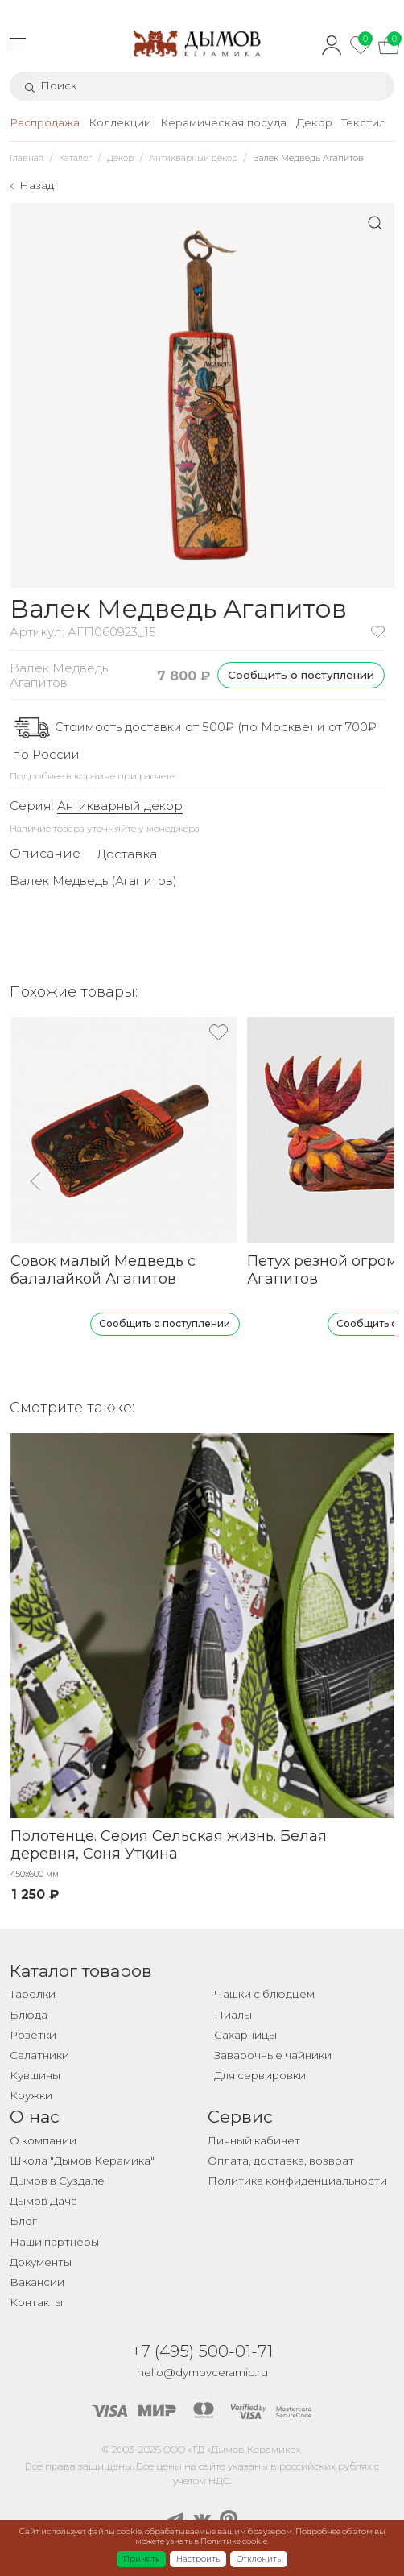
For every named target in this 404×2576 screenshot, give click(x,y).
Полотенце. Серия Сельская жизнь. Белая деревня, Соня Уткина (168, 1844)
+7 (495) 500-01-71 (202, 2351)
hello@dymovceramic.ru (202, 2372)
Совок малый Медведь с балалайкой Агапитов (102, 1270)
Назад (36, 185)
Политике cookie (233, 2541)
